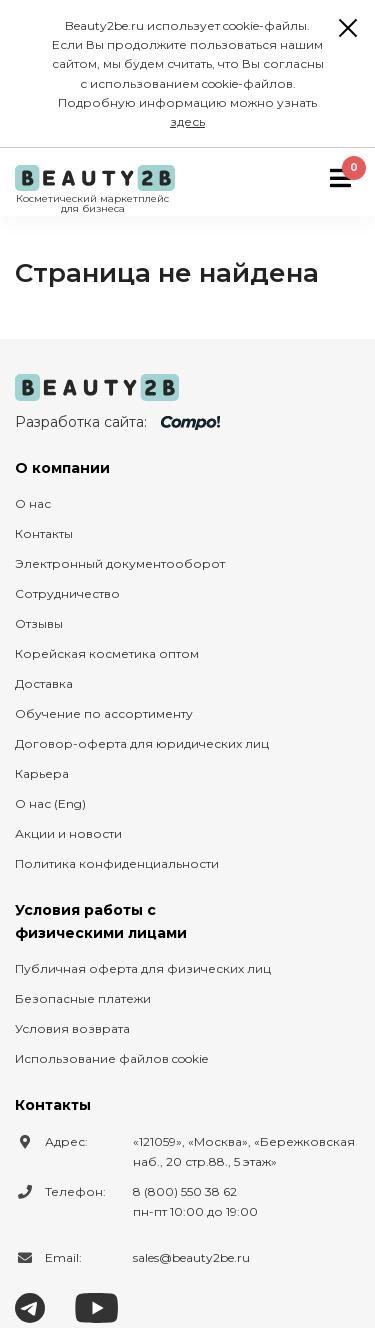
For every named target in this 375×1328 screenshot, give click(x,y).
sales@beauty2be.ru (191, 1257)
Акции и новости (68, 833)
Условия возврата (72, 1028)
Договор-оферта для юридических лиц (142, 743)
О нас (33, 503)
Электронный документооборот (120, 563)
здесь (187, 121)
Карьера (42, 773)
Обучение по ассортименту (104, 713)
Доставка (44, 683)
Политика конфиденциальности (117, 863)
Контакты (44, 533)
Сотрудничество (67, 593)
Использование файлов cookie (111, 1058)
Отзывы (39, 623)
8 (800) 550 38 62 (185, 1191)
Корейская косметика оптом (107, 653)
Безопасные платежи (83, 998)
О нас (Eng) (50, 803)
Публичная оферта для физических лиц (143, 968)
